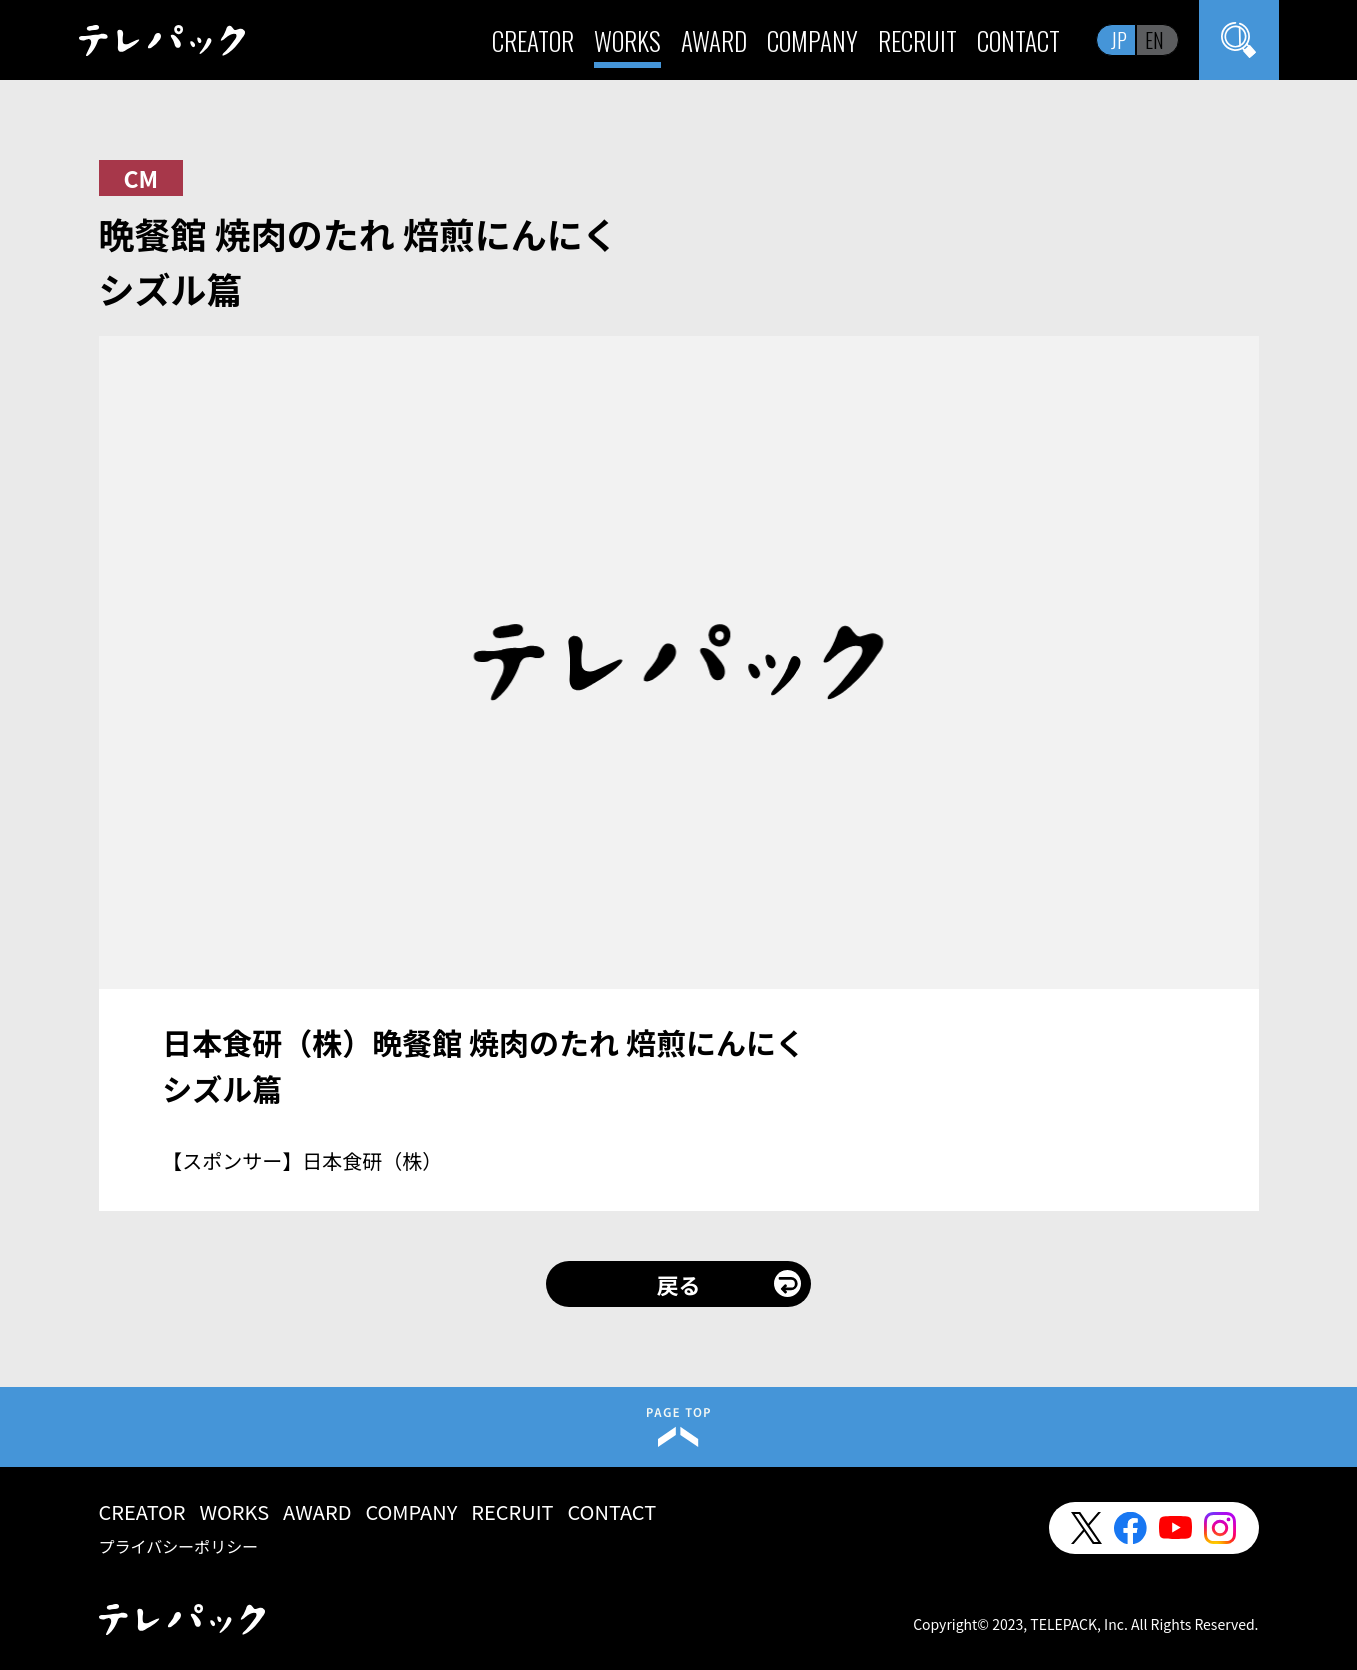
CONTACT (1018, 40)
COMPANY (812, 40)
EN (1154, 40)
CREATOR (533, 40)
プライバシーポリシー (179, 1546)
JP (1119, 40)
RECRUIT (917, 40)
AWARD (714, 40)
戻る (678, 1284)
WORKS (627, 40)
